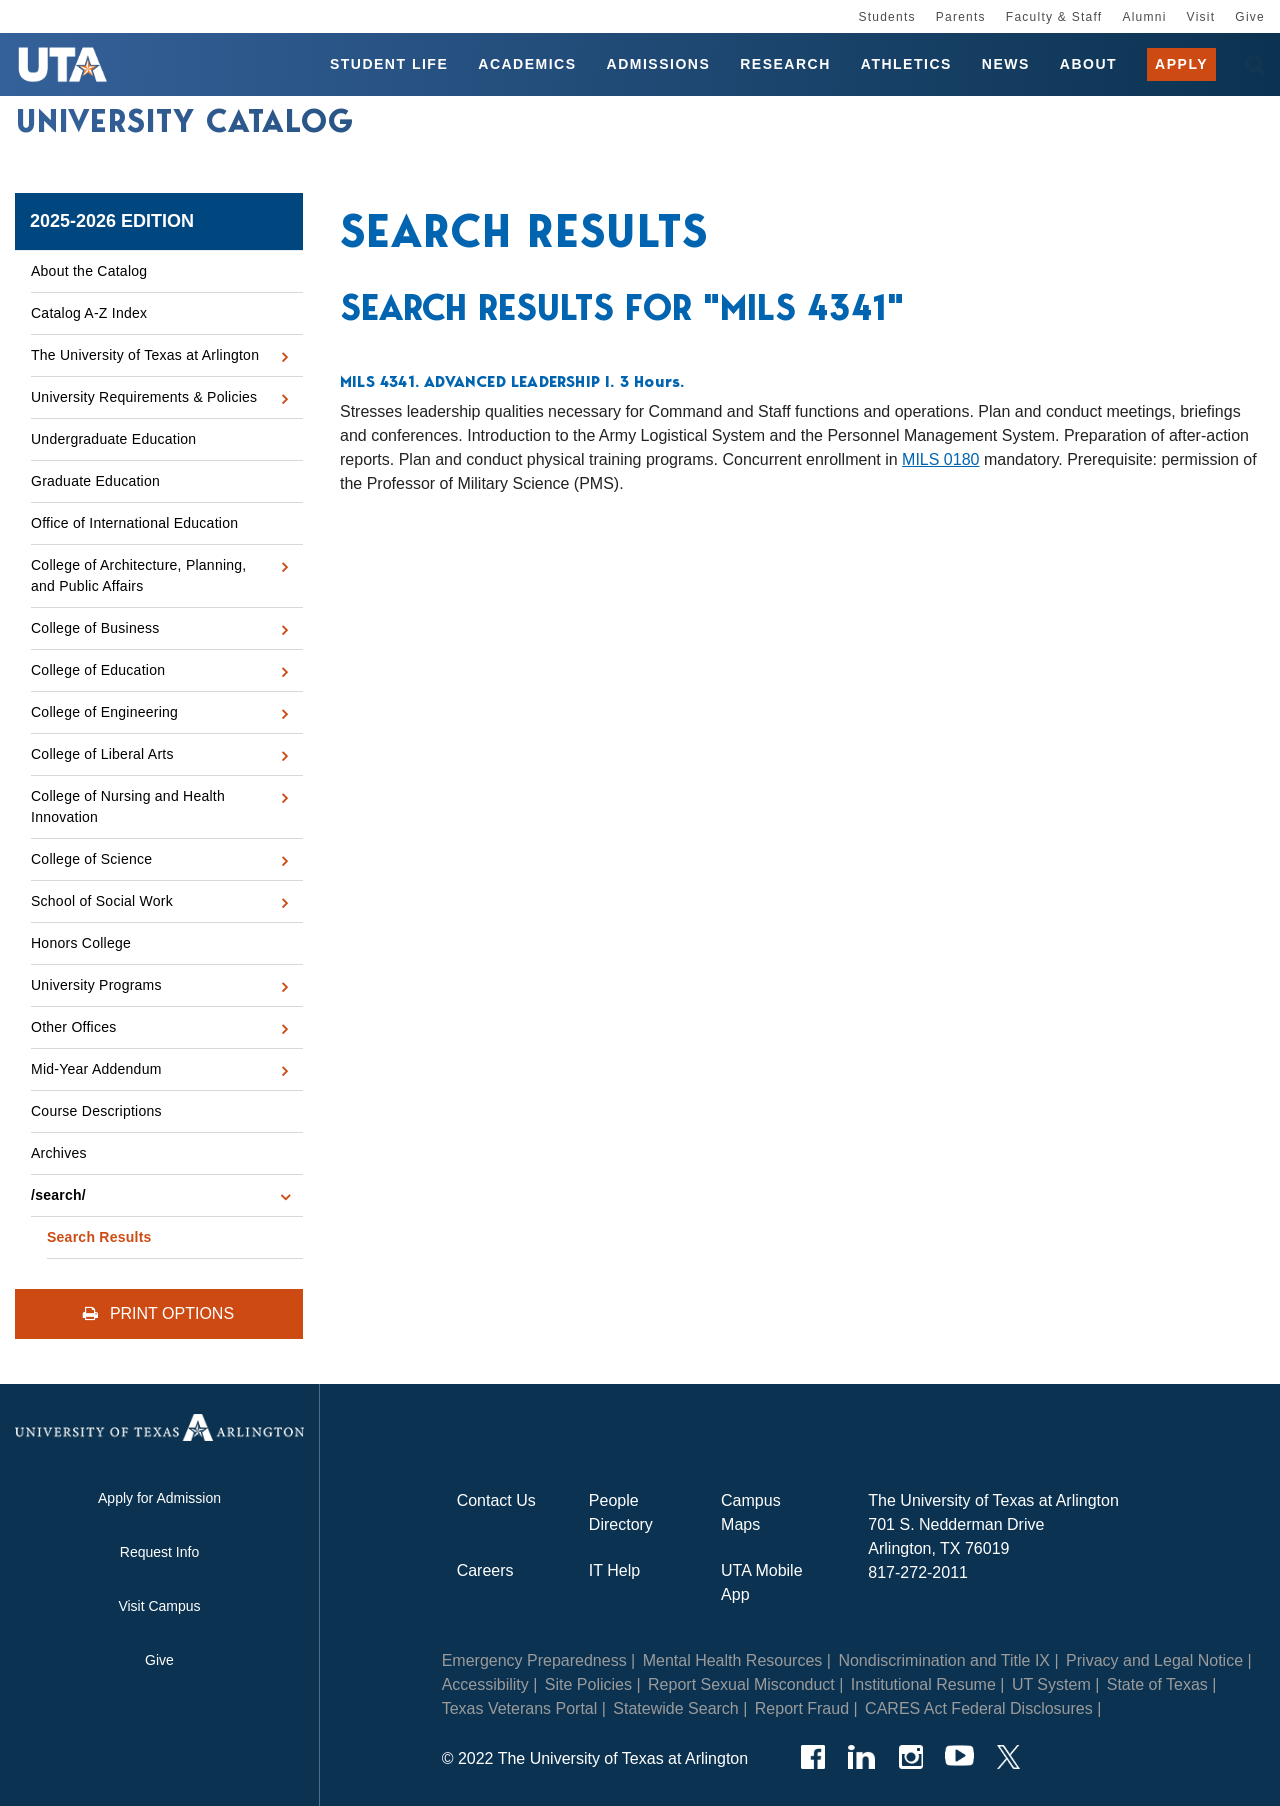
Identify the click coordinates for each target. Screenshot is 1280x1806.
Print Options (158, 1313)
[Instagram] (910, 1757)
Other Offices (73, 1027)
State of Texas (1157, 1684)
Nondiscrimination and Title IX (944, 1660)
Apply (1181, 64)
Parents (961, 17)
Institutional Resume (923, 1684)
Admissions (659, 64)
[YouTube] (959, 1757)
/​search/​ (58, 1195)
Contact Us (496, 1500)
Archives (59, 1153)
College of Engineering (104, 712)
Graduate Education (95, 481)
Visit (1201, 17)
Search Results (99, 1237)
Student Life (389, 64)
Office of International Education (134, 523)
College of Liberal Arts (102, 754)
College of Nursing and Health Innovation (128, 806)
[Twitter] (1008, 1757)
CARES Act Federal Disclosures (979, 1708)
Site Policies (588, 1684)
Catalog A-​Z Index (89, 313)
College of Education (98, 670)
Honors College (81, 943)
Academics (527, 64)
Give (1250, 17)
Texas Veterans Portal (520, 1708)
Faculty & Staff (1054, 17)
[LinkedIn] (861, 1757)
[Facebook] (812, 1757)
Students (886, 17)
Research (785, 64)
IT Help (614, 1570)
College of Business (95, 628)
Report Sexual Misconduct (741, 1684)
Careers (485, 1570)
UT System (1051, 1684)
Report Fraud (802, 1708)
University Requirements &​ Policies (144, 397)
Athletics (906, 64)
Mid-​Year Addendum (96, 1069)
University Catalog (185, 123)
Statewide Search (675, 1708)
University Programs (96, 985)
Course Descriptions (96, 1111)
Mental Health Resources (733, 1660)
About (1088, 64)
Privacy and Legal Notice (1154, 1660)
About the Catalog (89, 271)
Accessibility (485, 1684)
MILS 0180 (940, 459)
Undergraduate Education (113, 439)
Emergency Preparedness (534, 1660)
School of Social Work (102, 901)
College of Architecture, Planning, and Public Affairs (139, 575)
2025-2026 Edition (112, 221)
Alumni (1144, 17)
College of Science (91, 859)
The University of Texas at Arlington (145, 355)
